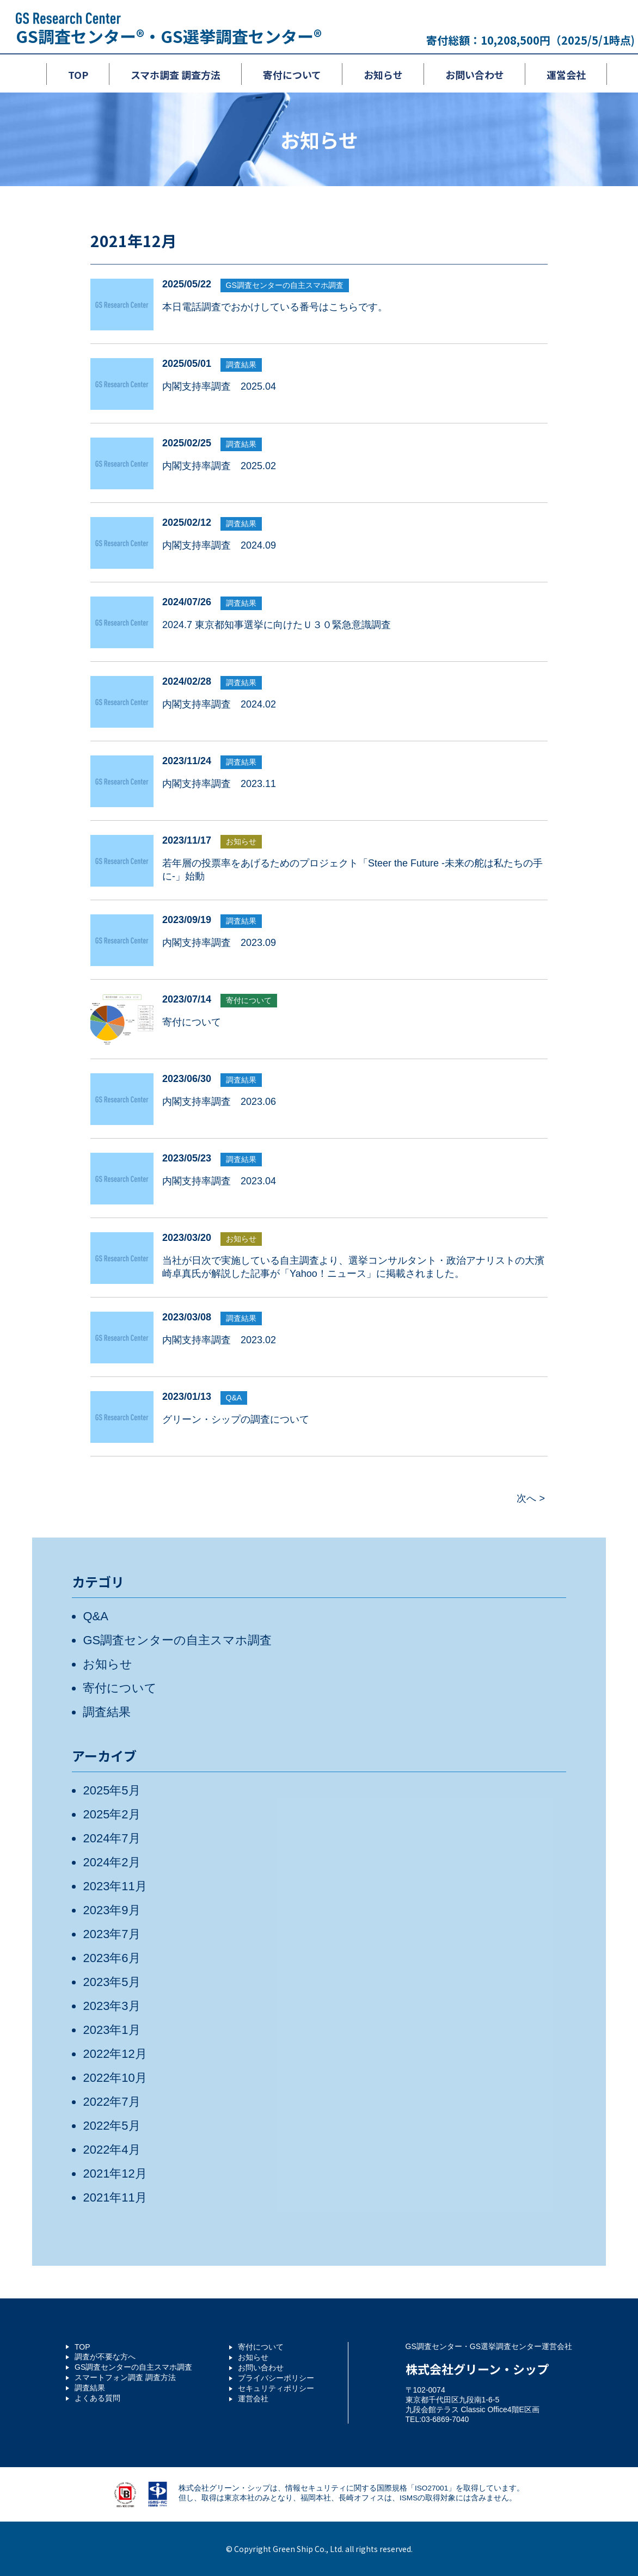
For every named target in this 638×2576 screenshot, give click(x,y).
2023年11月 (114, 1886)
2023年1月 (111, 2030)
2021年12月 (114, 2173)
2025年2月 (111, 1814)
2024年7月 (111, 1838)
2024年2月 (111, 1862)
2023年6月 (111, 1958)
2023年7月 (111, 1934)
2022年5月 (111, 2125)
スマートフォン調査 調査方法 (125, 2377)
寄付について (249, 1000)
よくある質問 (97, 2398)
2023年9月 (111, 1910)
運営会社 (253, 2398)
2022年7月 (111, 2101)
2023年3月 (111, 2006)
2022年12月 (114, 2054)
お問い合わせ (261, 2367)
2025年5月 (111, 1790)
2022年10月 (114, 2078)
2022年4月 (111, 2149)
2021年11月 (114, 2197)
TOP (82, 2347)
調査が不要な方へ (105, 2356)
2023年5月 (111, 1982)
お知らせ (241, 841)
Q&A (234, 1397)
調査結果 (241, 364)
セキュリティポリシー (276, 2388)
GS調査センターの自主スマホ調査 (284, 285)
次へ (526, 1498)
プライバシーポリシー (276, 2378)
